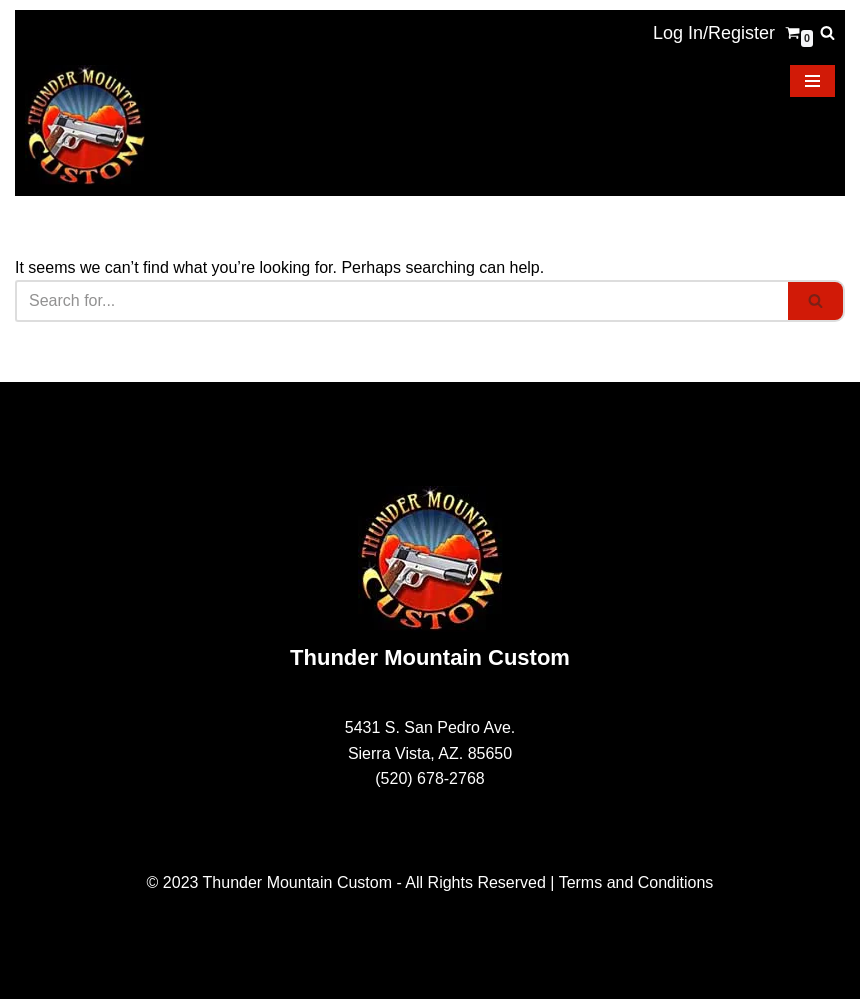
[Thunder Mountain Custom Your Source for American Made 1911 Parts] (85, 125)
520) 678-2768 (433, 778)
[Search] (827, 32)
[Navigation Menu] (812, 81)
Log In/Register (714, 33)
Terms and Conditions (636, 882)
